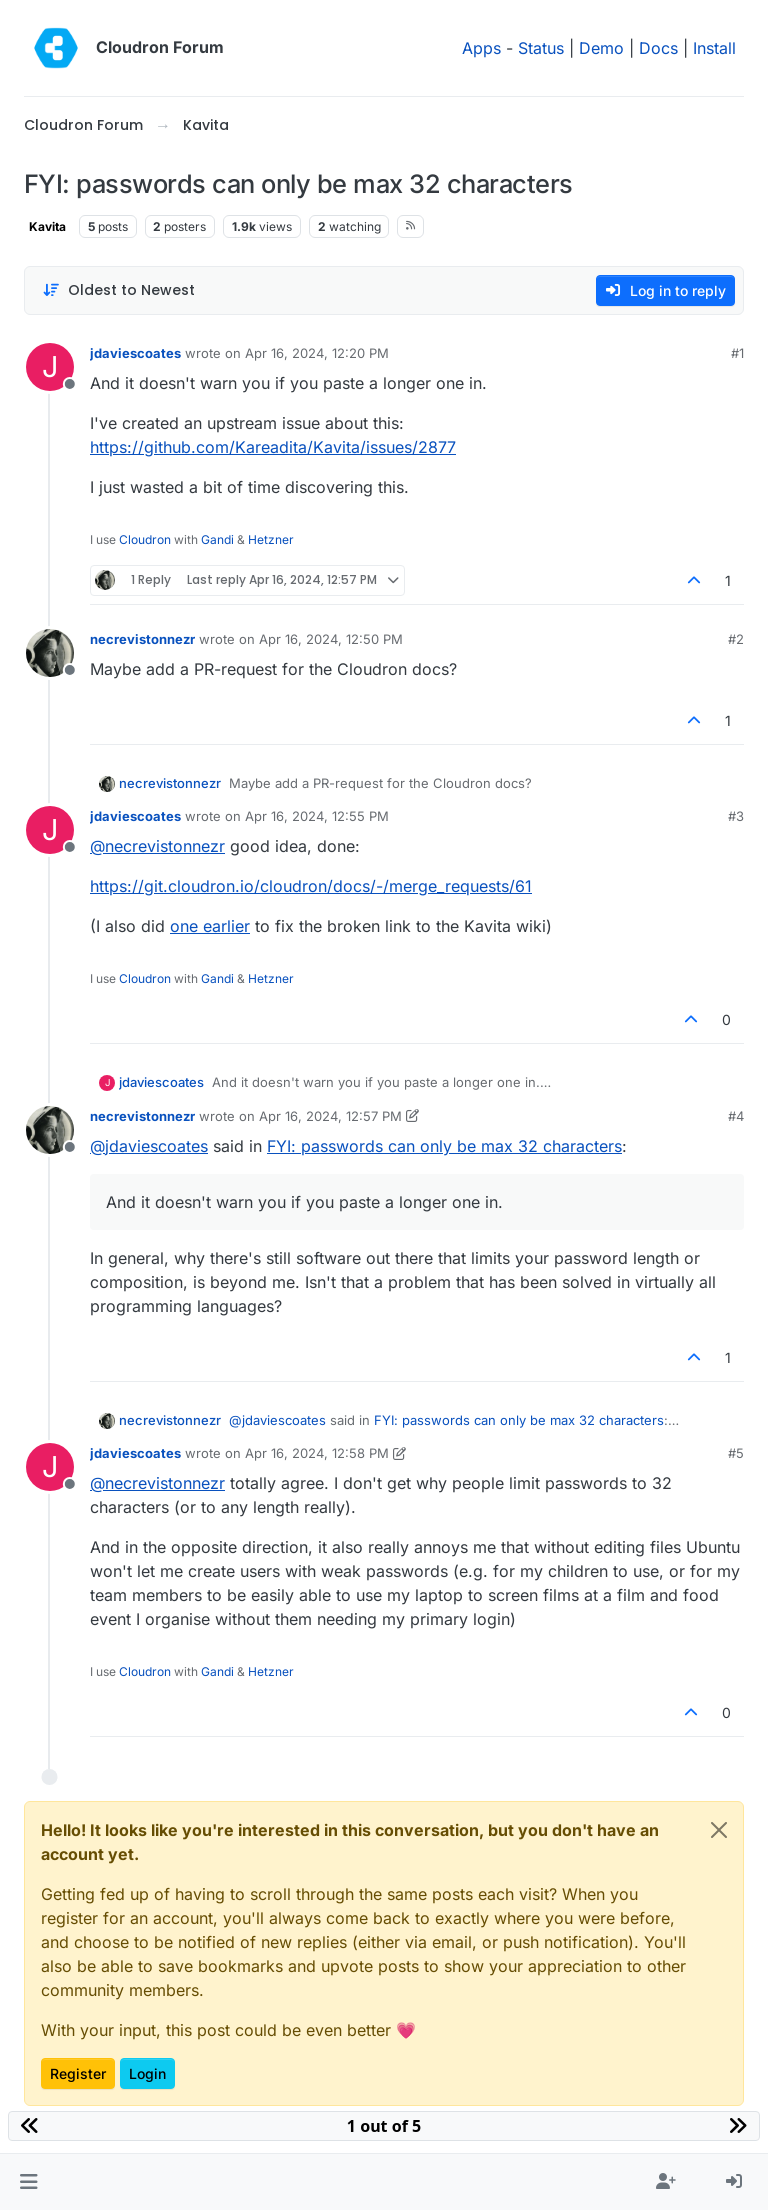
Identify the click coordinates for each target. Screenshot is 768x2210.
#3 (736, 816)
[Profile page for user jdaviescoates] (50, 367)
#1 (737, 353)
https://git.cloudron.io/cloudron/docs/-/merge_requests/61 (311, 886)
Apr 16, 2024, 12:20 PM (317, 353)
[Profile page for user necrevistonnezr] (50, 653)
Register (78, 2073)
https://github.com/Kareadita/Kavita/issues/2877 (273, 447)
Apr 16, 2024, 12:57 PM (330, 1116)
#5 (736, 1453)
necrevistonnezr (142, 639)
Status (541, 48)
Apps (481, 48)
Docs (658, 48)
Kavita (47, 226)
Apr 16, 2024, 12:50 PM (331, 639)
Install (714, 48)
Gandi (217, 539)
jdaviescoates (135, 353)
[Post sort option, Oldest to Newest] (118, 290)
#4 (736, 1116)
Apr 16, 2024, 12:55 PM (317, 816)
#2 (736, 639)
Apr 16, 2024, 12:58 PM (317, 1453)
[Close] (719, 1830)
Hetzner (271, 539)
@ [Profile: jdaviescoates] (149, 1146)
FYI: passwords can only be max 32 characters (444, 1146)
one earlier (210, 926)
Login (147, 2073)
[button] (28, 2182)
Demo (601, 48)
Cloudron (145, 539)
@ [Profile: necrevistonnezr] (157, 846)
